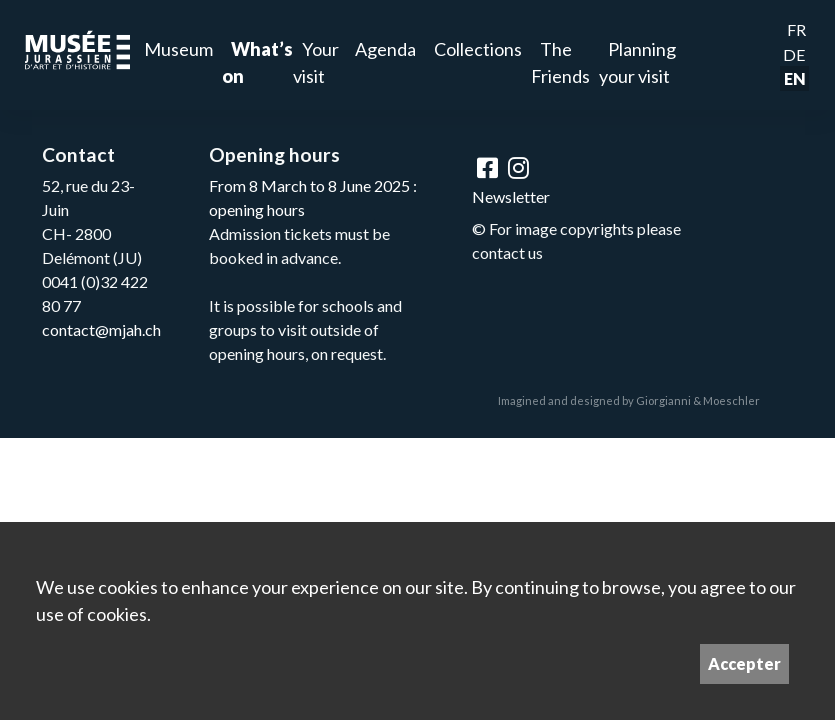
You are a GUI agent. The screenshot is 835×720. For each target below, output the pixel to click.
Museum (178, 49)
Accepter (744, 663)
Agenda (385, 49)
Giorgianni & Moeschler (698, 400)
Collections (478, 49)
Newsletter (511, 196)
